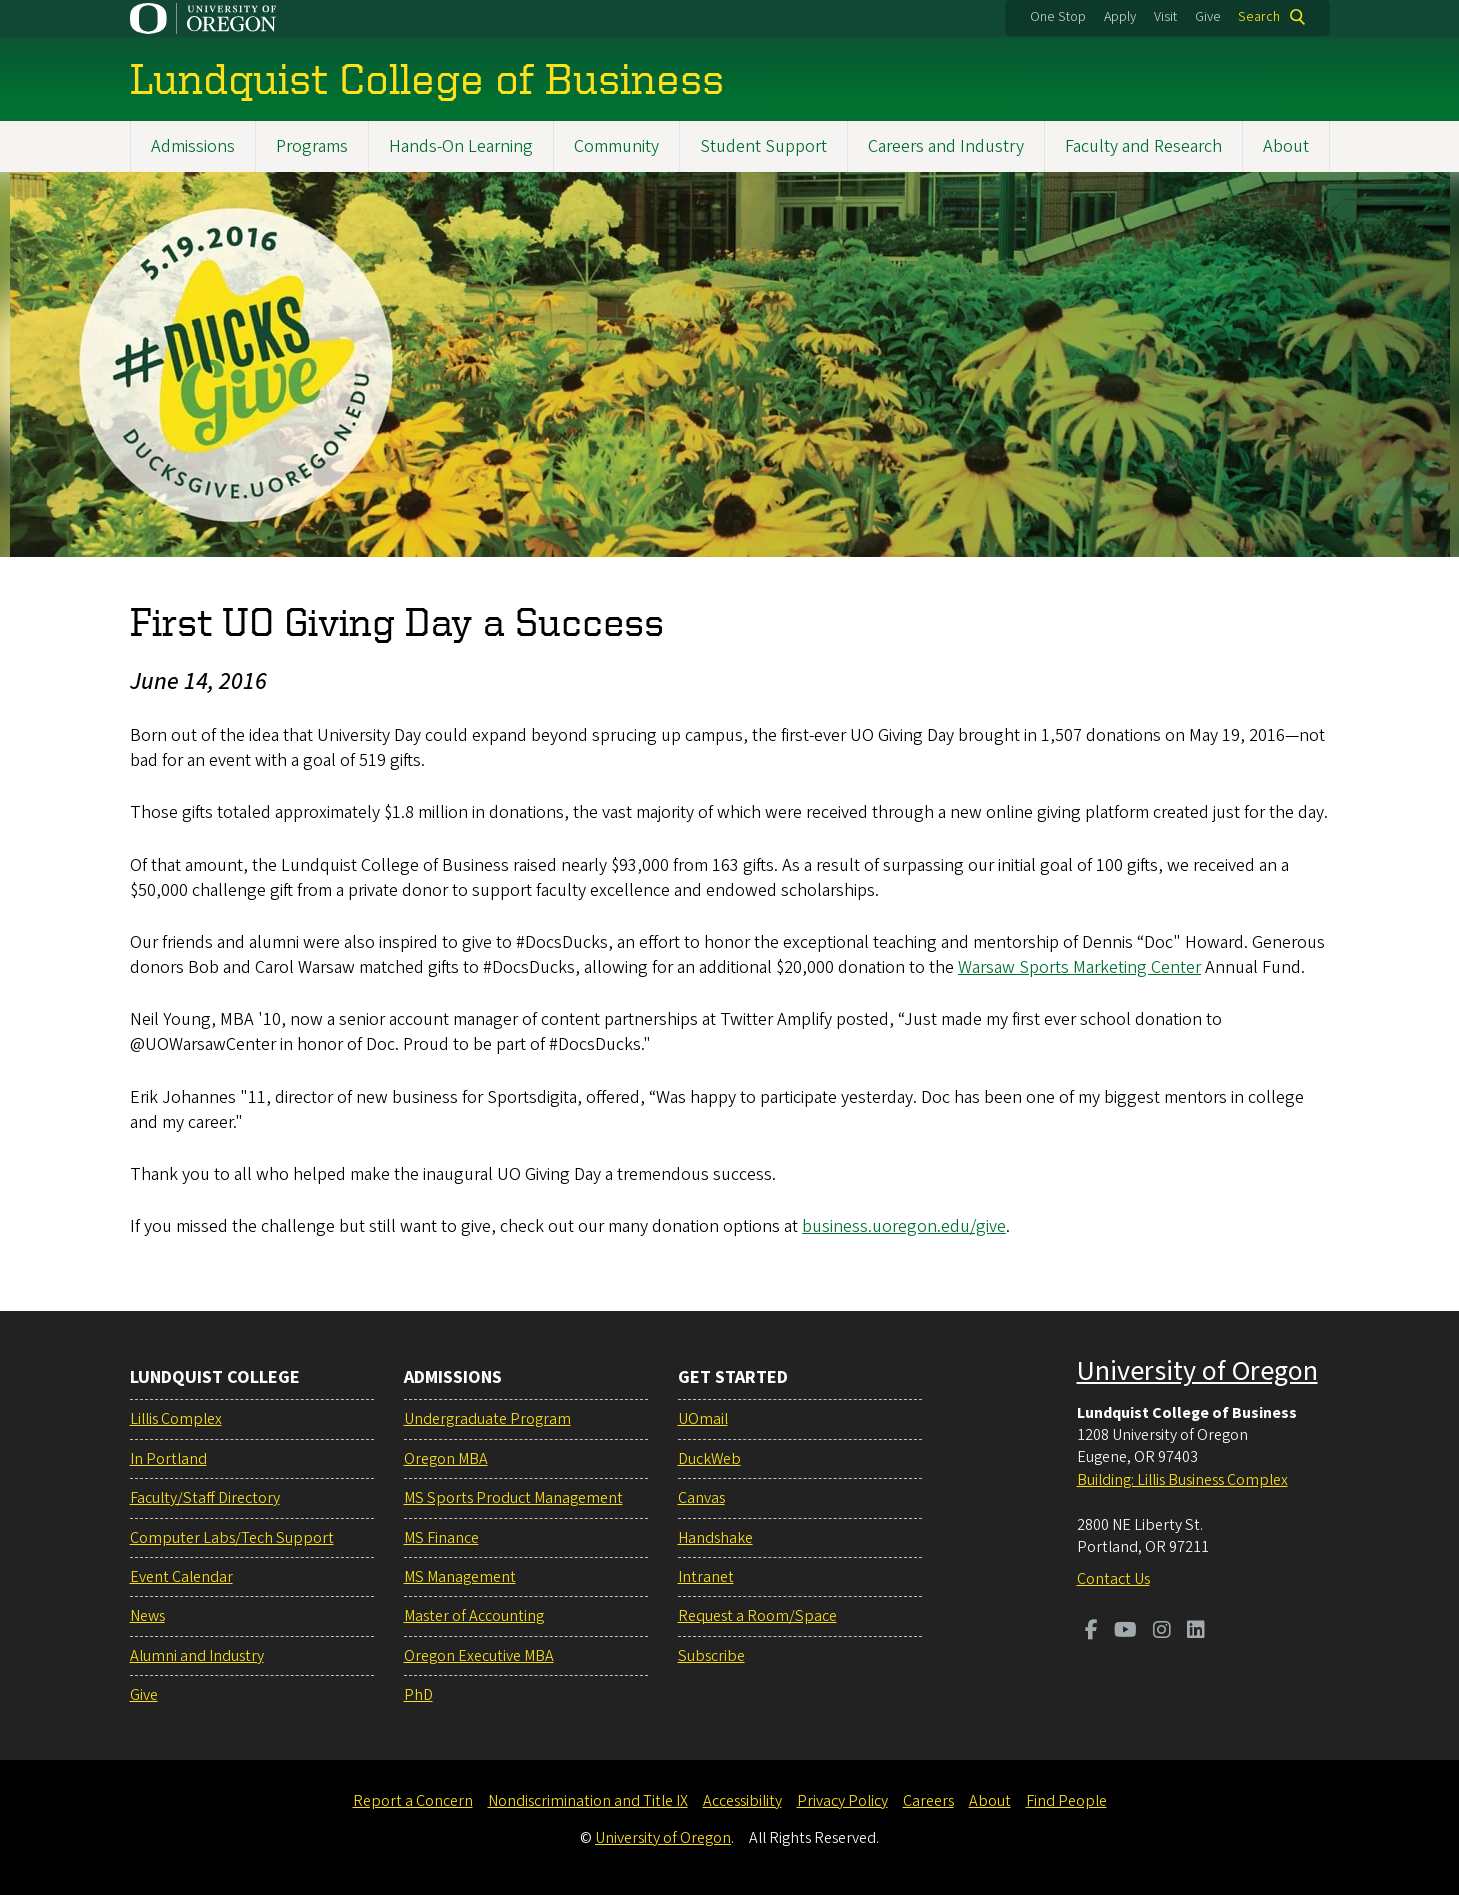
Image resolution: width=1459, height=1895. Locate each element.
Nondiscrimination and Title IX (588, 1801)
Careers (928, 1801)
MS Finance (441, 1538)
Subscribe (711, 1656)
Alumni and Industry (197, 1656)
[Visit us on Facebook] (1091, 1632)
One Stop (1058, 17)
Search (1259, 17)
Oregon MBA (446, 1459)
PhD (418, 1695)
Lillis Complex (176, 1419)
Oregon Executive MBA (479, 1656)
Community (616, 146)
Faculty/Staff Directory (205, 1498)
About (1286, 146)
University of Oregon (1197, 1371)
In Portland (168, 1459)
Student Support (763, 146)
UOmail (703, 1419)
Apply (1120, 17)
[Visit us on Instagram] (1162, 1632)
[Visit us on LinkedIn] (1196, 1632)
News (147, 1616)
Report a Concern (413, 1801)
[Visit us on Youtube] (1125, 1632)
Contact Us (1113, 1579)
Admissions (193, 146)
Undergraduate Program (487, 1419)
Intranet (706, 1577)
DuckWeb (709, 1459)
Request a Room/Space (757, 1616)
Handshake (715, 1538)
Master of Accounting (474, 1616)
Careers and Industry (946, 146)
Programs (312, 146)
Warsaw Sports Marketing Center (1079, 967)
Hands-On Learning (461, 146)
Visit (1165, 17)
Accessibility (742, 1801)
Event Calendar (181, 1577)
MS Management (460, 1577)
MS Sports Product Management (513, 1498)
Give (1208, 17)
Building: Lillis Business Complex (1182, 1480)
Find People (1066, 1801)
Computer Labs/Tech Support (232, 1538)
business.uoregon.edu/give (904, 1226)
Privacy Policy (842, 1801)
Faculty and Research (1143, 146)
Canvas (701, 1498)
